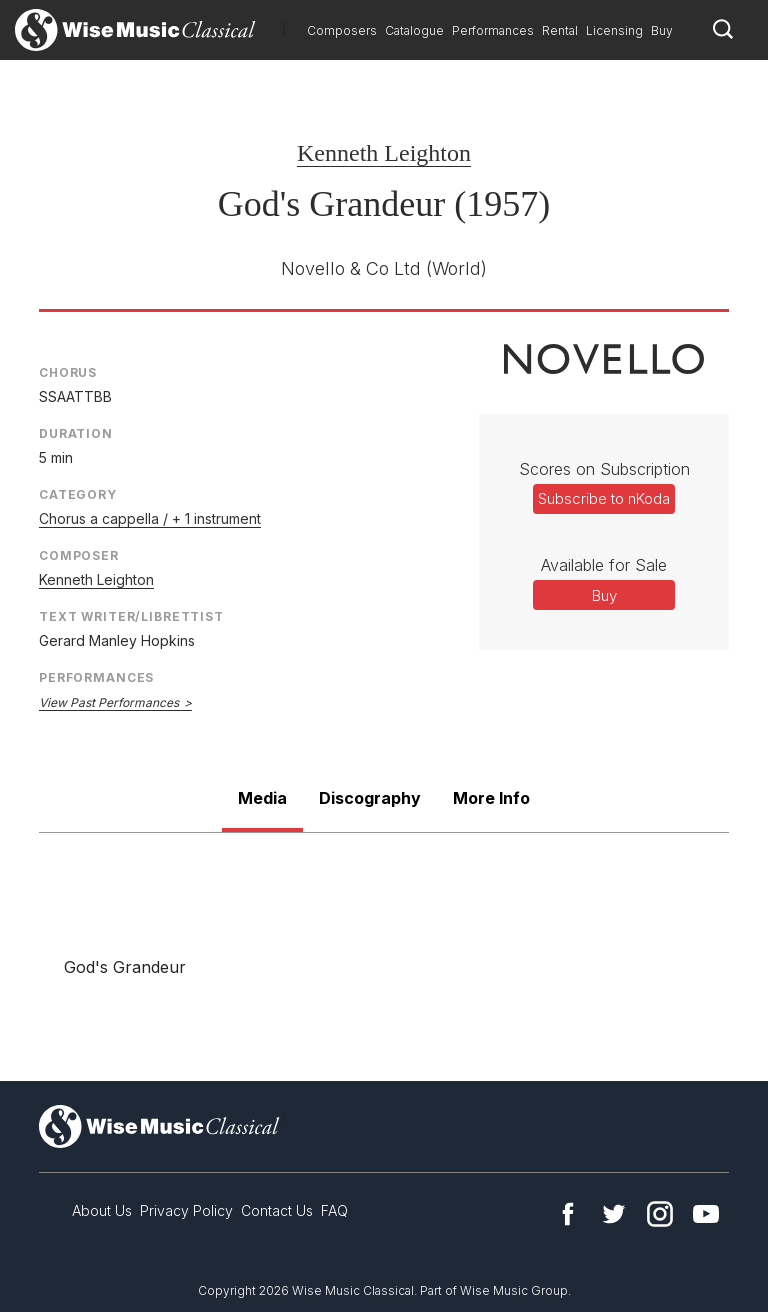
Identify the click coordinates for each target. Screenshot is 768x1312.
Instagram (660, 1214)
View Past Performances (109, 702)
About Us (102, 1210)
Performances (493, 30)
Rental (560, 30)
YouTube (706, 1214)
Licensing (614, 30)
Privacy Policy (186, 1210)
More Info (491, 798)
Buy (662, 30)
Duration (76, 433)
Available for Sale (604, 565)
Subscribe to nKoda (604, 498)
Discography (370, 798)
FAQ (334, 1210)
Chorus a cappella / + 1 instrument (150, 518)
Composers (342, 30)
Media (262, 798)
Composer (79, 555)
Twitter (614, 1214)
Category (78, 494)
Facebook (568, 1214)
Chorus (68, 372)
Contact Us (277, 1210)
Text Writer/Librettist (131, 616)
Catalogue (414, 30)
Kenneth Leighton (384, 153)
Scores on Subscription (604, 469)
